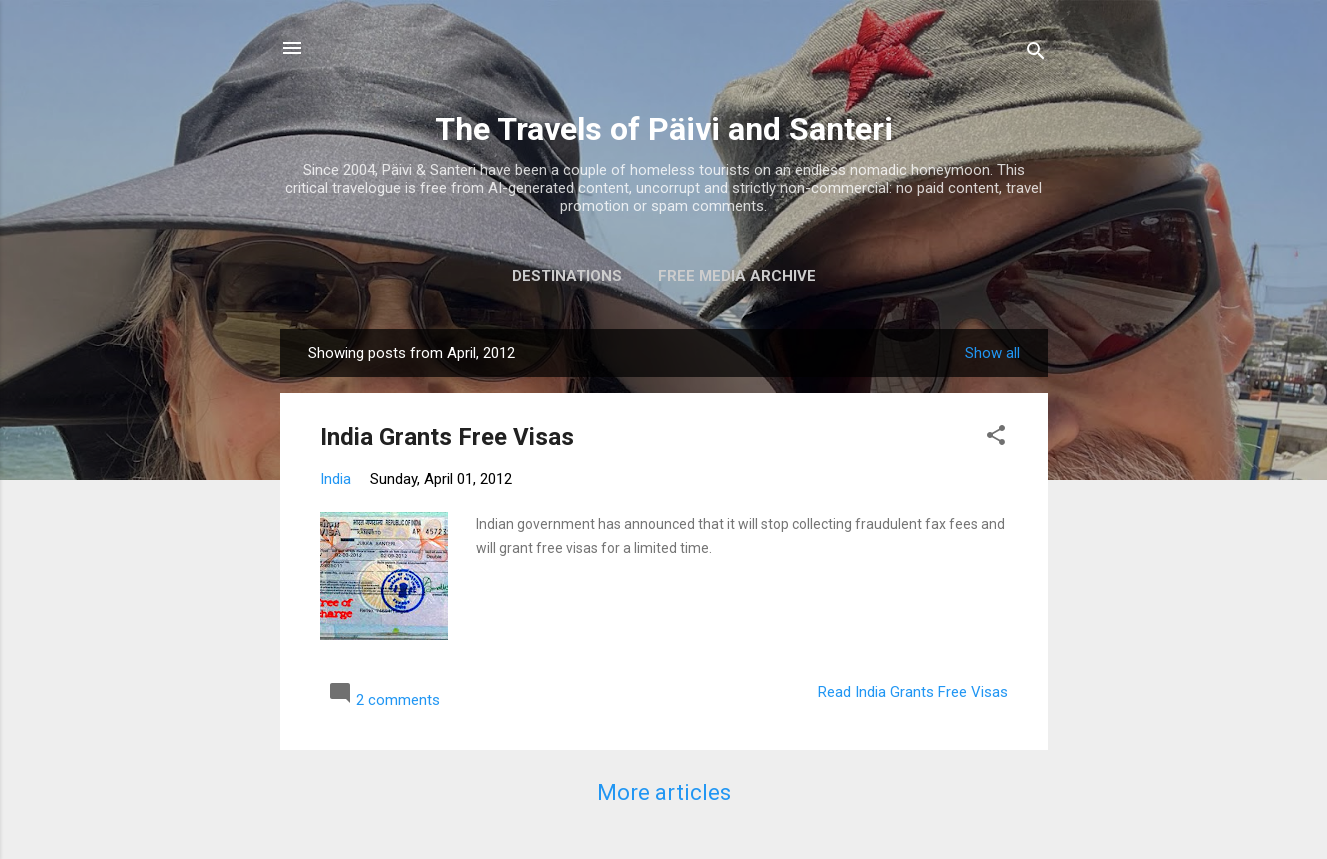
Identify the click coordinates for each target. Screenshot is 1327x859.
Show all (992, 353)
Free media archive (737, 276)
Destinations (567, 276)
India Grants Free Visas (447, 437)
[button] (996, 438)
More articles (664, 792)
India (335, 479)
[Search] (1036, 54)
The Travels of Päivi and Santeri (664, 129)
